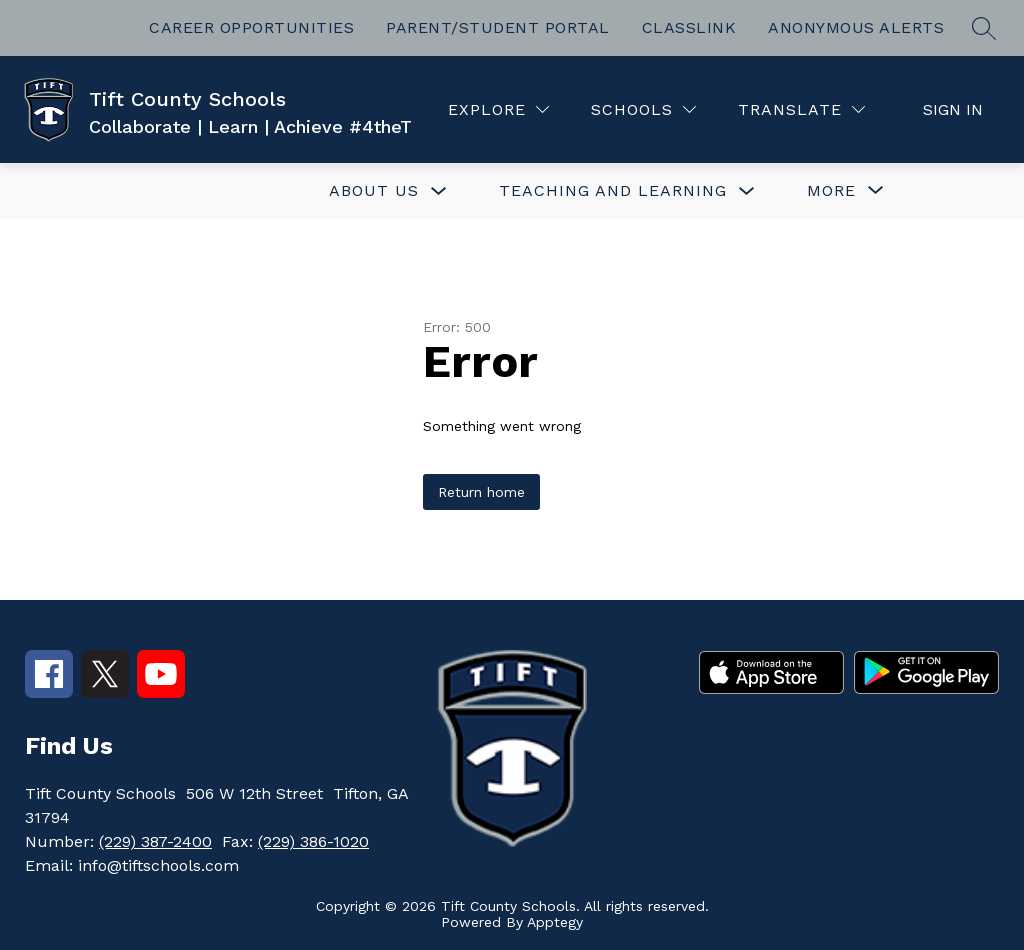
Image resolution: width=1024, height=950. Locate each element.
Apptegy (555, 922)
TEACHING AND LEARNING (613, 190)
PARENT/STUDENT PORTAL (498, 27)
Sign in (953, 109)
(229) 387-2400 (155, 841)
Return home (481, 492)
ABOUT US (374, 190)
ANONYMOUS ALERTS (856, 27)
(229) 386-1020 (313, 841)
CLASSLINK (689, 27)
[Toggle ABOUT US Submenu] (439, 191)
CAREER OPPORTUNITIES (251, 27)
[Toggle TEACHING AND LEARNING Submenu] (747, 191)
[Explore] (498, 109)
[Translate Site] (801, 109)
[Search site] (984, 28)
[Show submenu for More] (831, 191)
